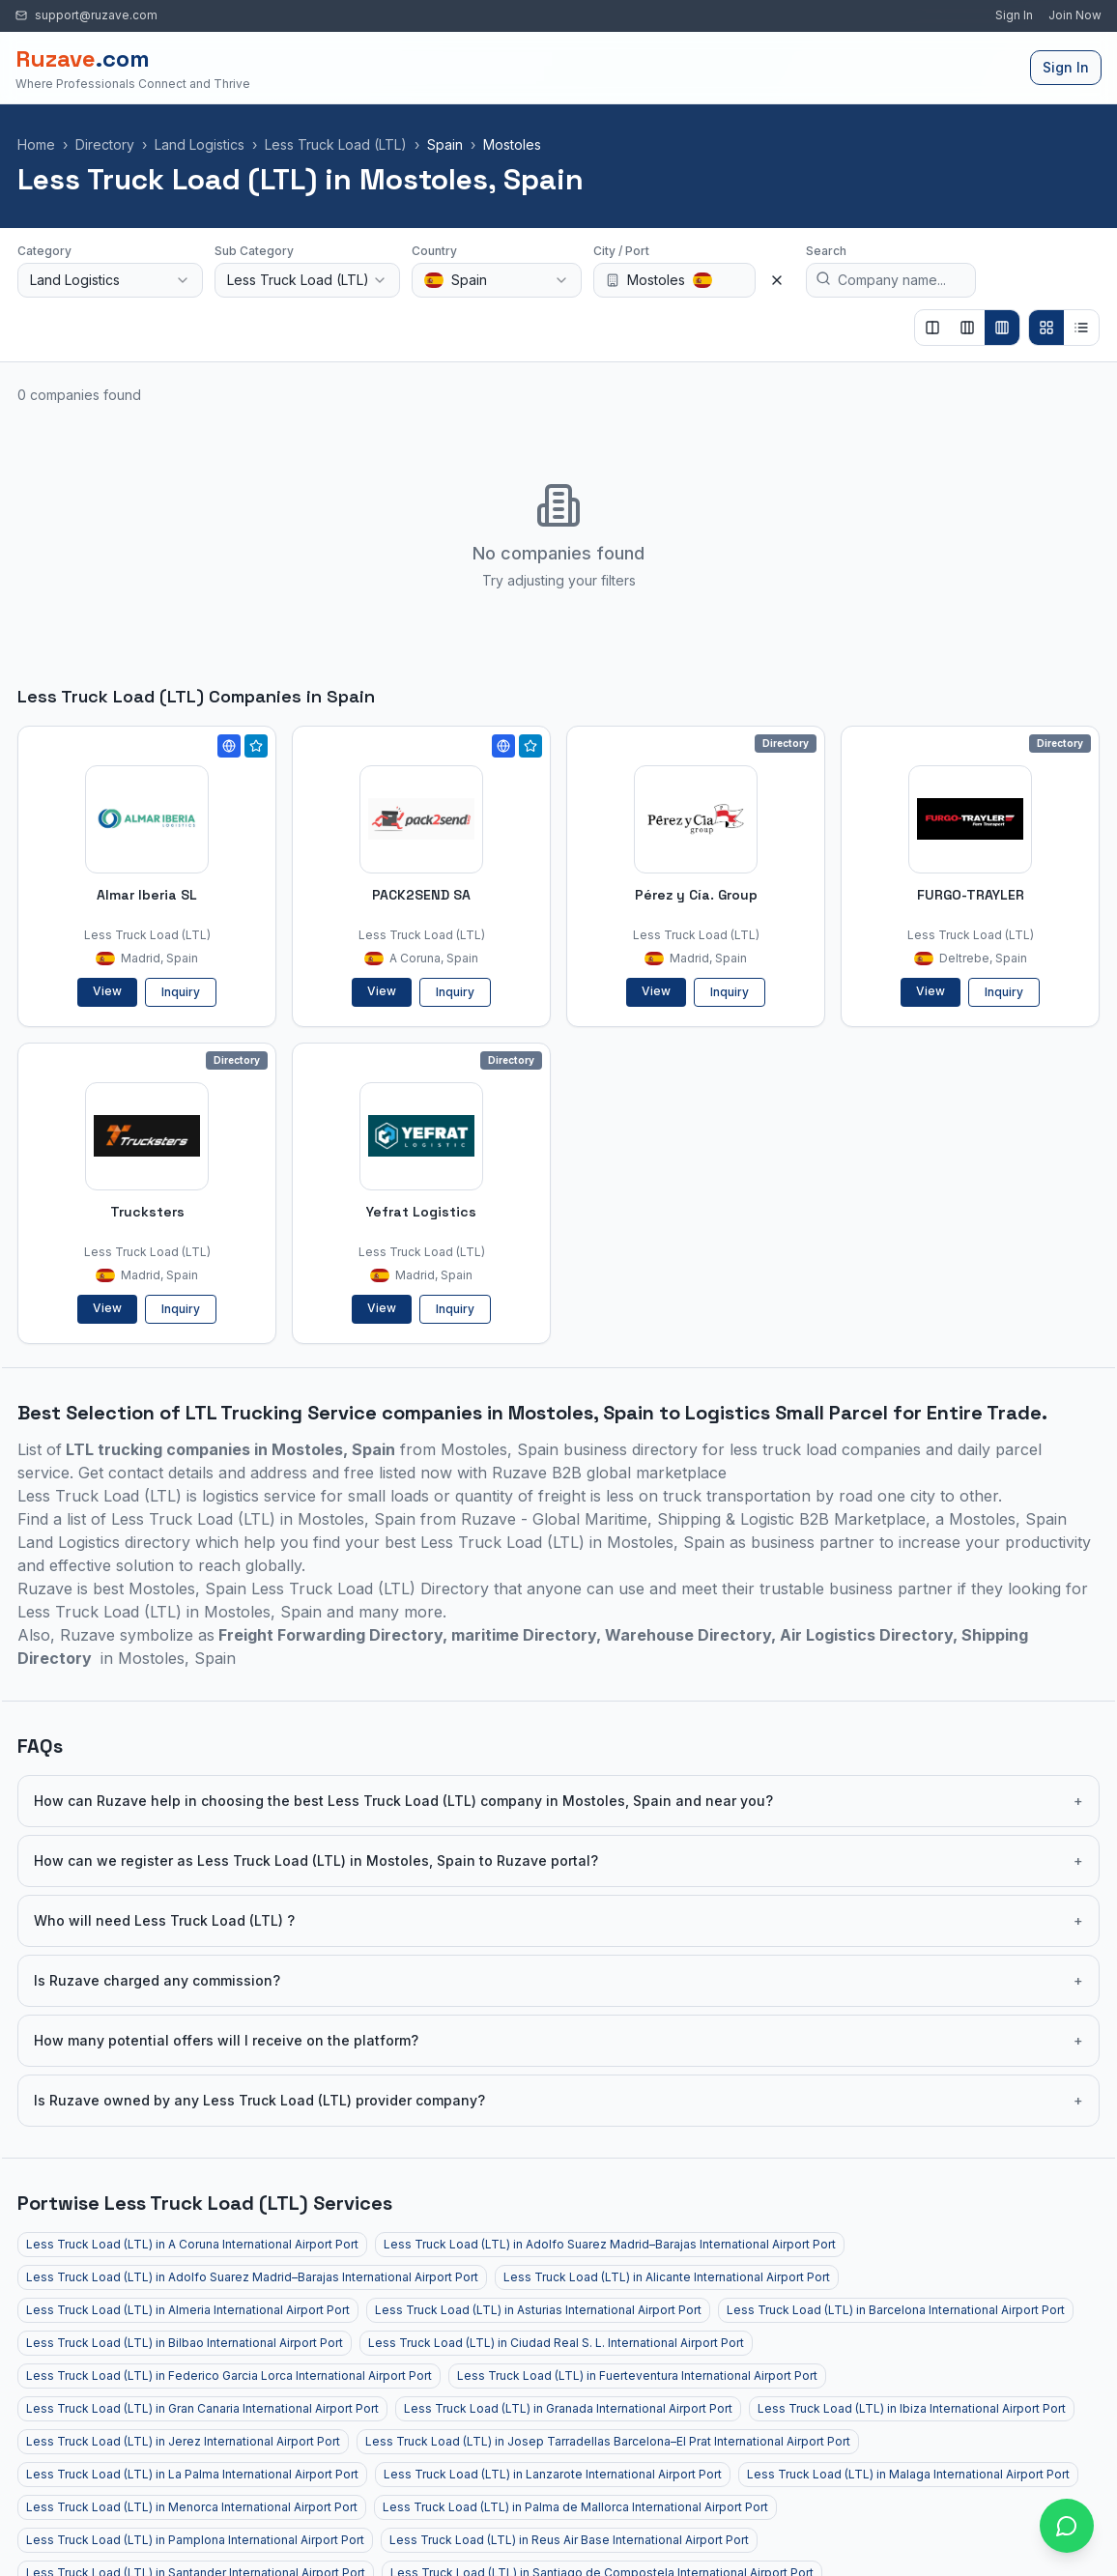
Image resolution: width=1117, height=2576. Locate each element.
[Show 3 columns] (967, 327)
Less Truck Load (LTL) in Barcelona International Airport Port (896, 2310)
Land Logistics (199, 144)
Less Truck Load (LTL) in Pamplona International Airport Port (195, 2540)
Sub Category (254, 250)
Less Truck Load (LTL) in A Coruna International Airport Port (192, 2244)
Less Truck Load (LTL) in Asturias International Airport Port (538, 2310)
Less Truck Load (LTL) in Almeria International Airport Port (188, 2310)
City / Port (621, 250)
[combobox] (110, 280)
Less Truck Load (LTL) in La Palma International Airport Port (192, 2474)
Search (826, 250)
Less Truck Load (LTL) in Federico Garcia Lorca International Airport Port (229, 2375)
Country (434, 250)
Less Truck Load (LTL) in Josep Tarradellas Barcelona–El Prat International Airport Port (607, 2441)
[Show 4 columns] (1002, 327)
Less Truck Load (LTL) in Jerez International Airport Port (183, 2441)
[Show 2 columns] (932, 327)
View (107, 991)
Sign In (1014, 15)
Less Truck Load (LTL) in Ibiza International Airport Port (912, 2408)
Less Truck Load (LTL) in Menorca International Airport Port (192, 2507)
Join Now (1075, 15)
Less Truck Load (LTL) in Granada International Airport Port (568, 2408)
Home (36, 144)
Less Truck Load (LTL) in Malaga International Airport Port (908, 2474)
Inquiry (180, 992)
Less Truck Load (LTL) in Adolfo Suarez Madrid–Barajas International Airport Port (610, 2244)
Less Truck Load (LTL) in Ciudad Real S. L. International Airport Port (556, 2342)
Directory (104, 144)
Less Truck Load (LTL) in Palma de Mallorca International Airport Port (575, 2507)
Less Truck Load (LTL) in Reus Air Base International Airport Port (569, 2540)
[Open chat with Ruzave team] (1067, 2526)
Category (44, 250)
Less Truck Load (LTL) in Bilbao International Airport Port (184, 2342)
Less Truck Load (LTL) (336, 144)
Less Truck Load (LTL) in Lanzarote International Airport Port (553, 2474)
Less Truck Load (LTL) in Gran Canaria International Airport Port (202, 2408)
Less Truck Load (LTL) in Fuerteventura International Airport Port (637, 2375)
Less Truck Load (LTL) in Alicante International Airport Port (666, 2277)
